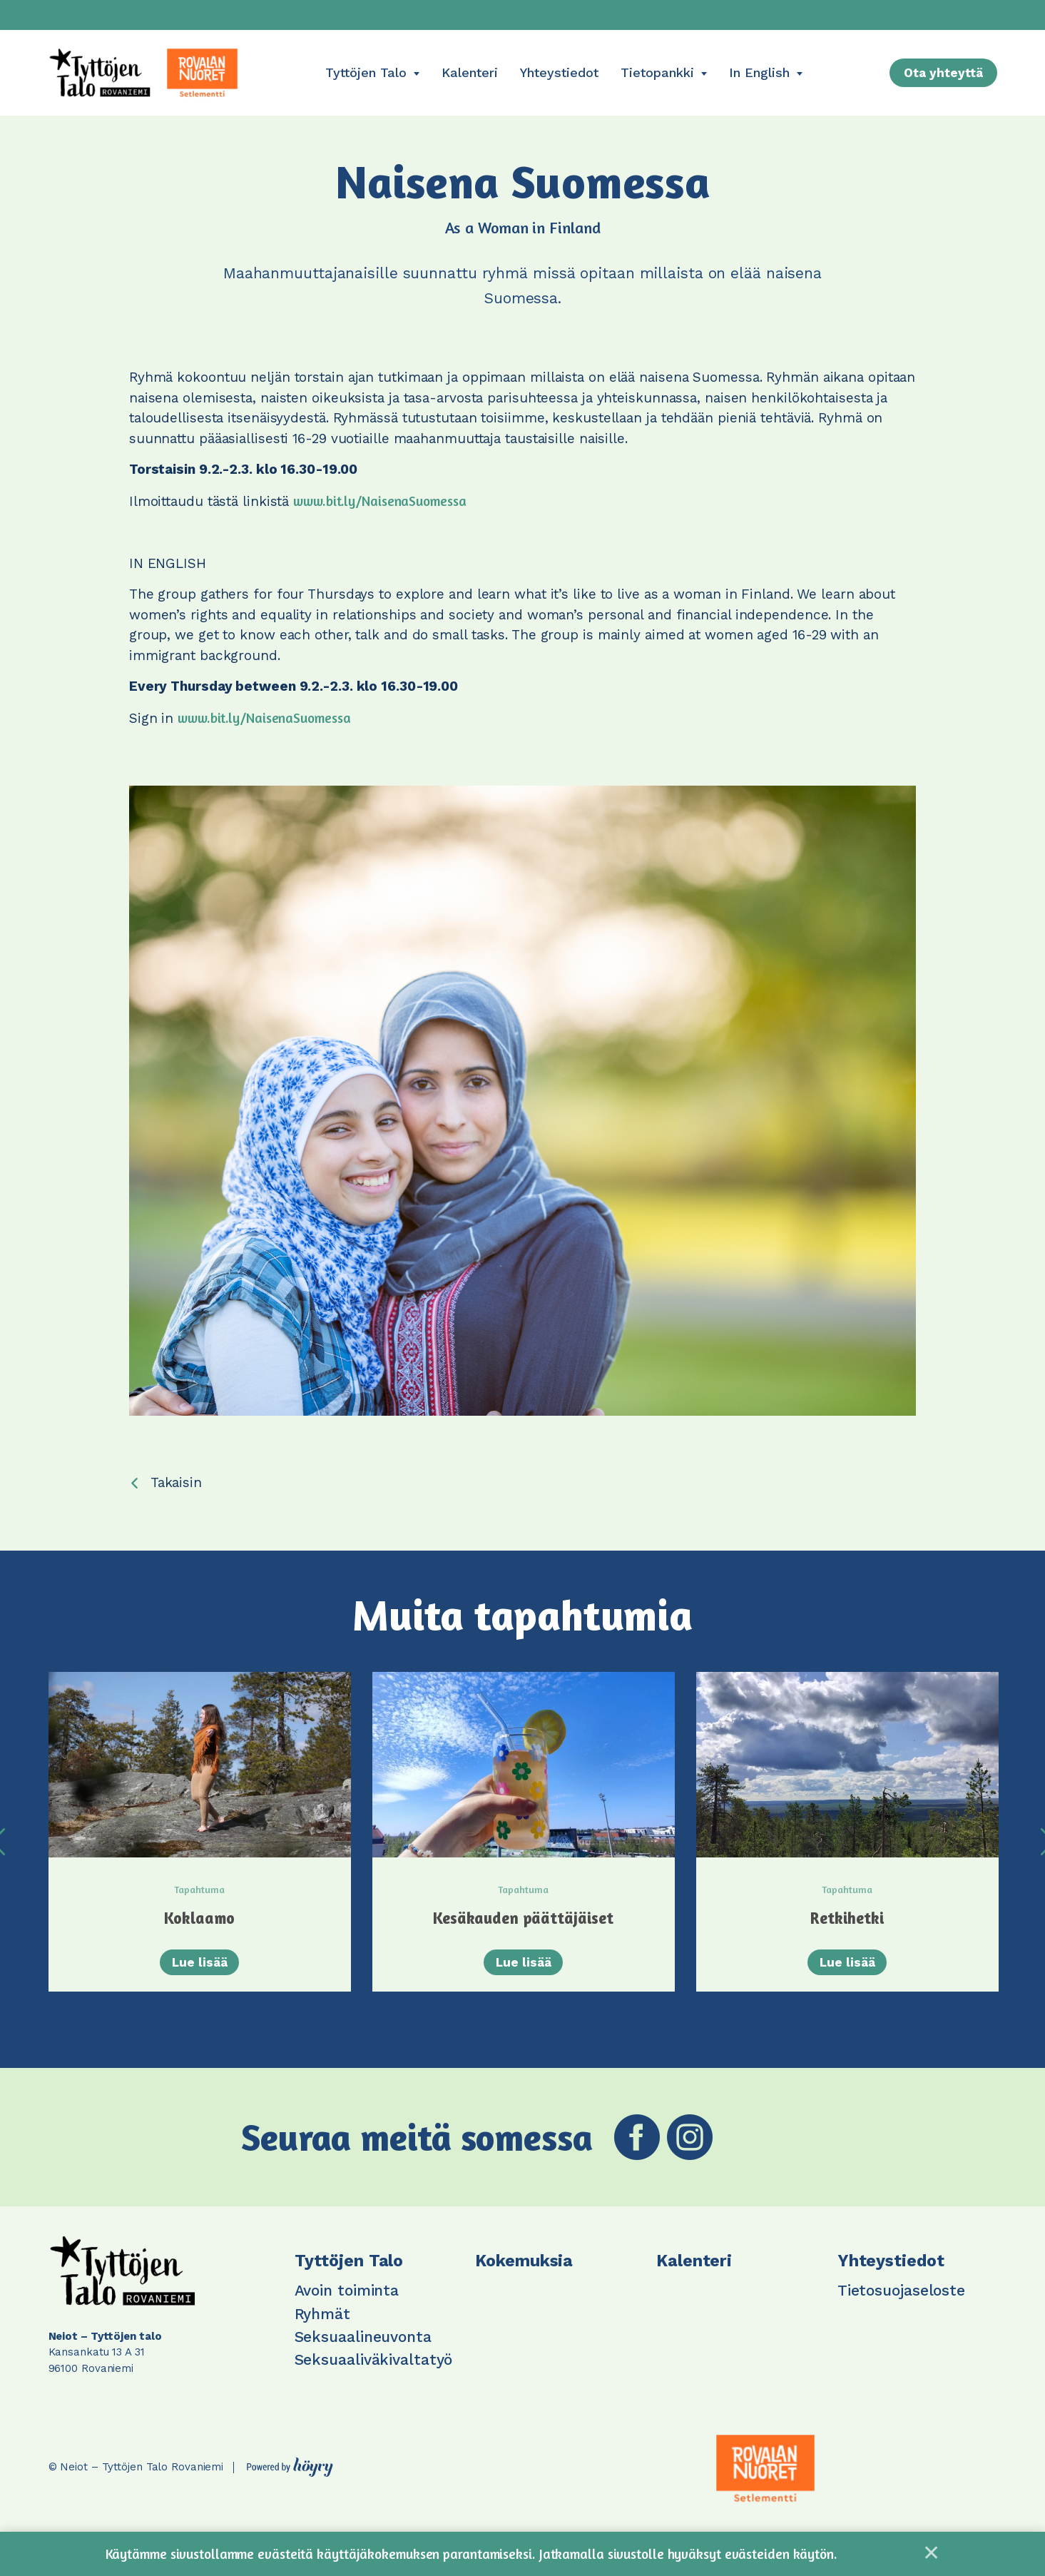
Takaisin (176, 1482)
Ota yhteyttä (943, 73)
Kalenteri (470, 72)
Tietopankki (657, 72)
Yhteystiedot (559, 72)
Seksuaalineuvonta (363, 2352)
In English (759, 72)
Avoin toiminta (347, 2306)
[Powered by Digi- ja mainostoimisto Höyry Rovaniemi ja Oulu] (290, 2479)
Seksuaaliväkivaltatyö (374, 2375)
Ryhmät (322, 2329)
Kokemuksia (524, 2276)
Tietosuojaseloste (901, 2306)
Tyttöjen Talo (366, 72)
